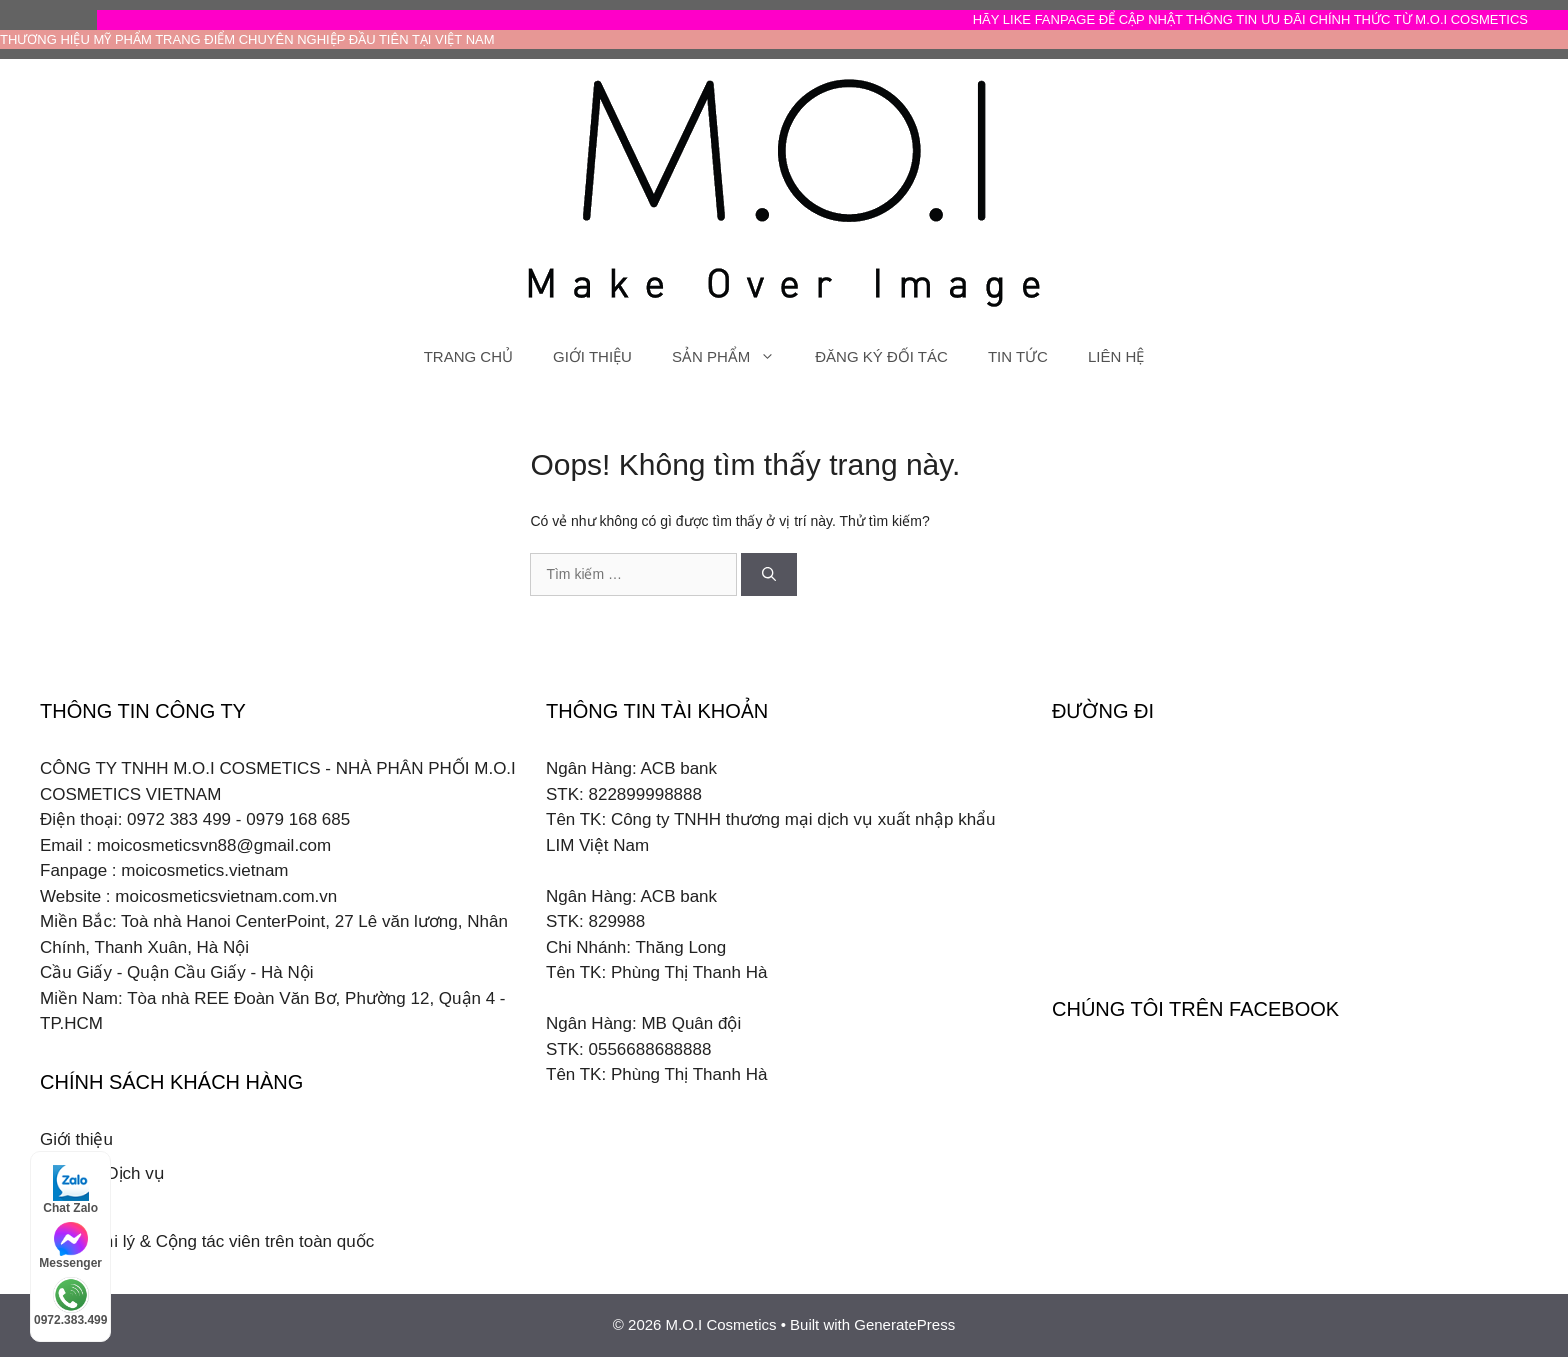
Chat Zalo (70, 1190)
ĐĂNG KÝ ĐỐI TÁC (881, 356)
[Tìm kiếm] (769, 574)
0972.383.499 (70, 1302)
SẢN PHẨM (733, 357)
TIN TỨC (1018, 356)
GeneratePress (904, 1324)
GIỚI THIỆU (592, 356)
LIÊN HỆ (1116, 356)
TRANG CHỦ (468, 356)
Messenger (70, 1246)
